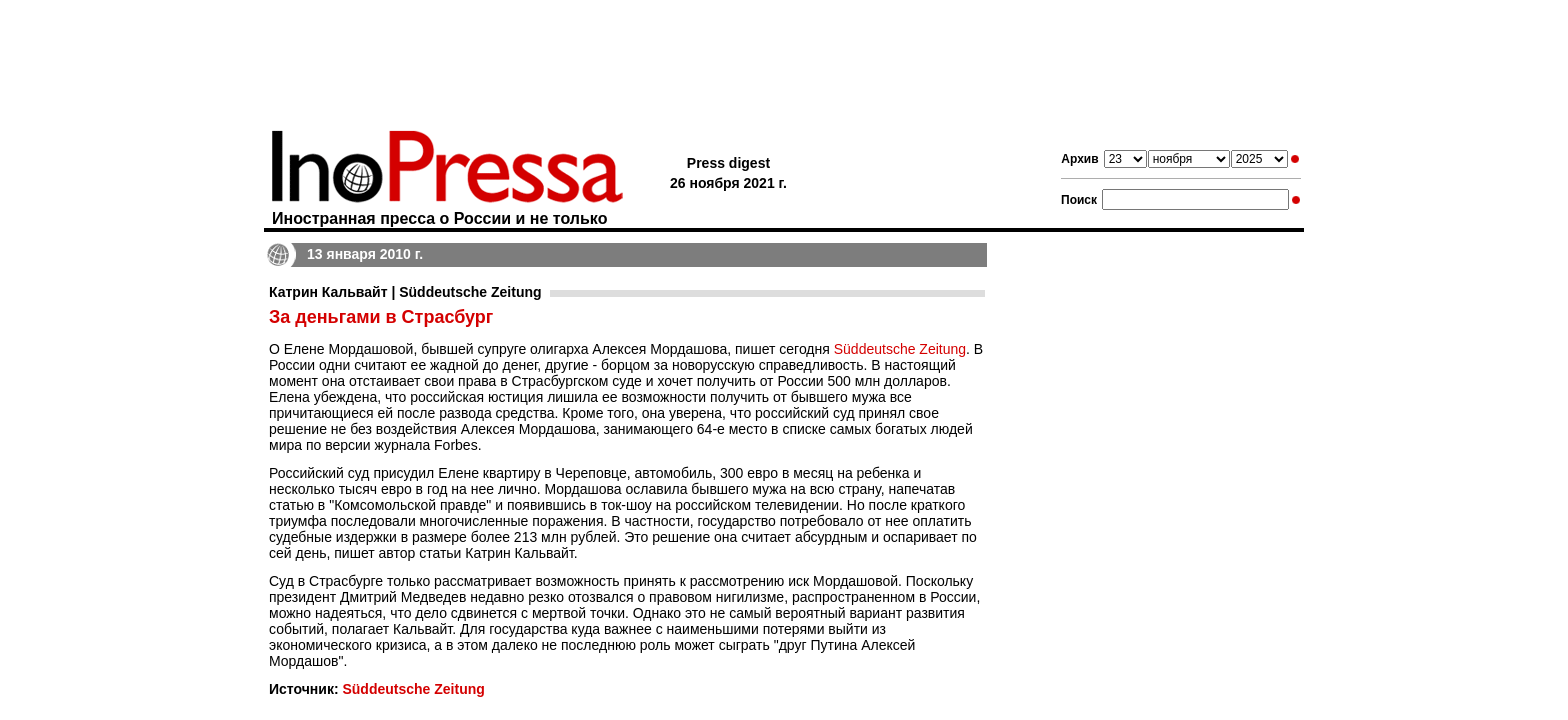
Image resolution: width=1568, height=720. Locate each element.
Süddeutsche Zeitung (900, 349)
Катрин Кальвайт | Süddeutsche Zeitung (405, 292)
